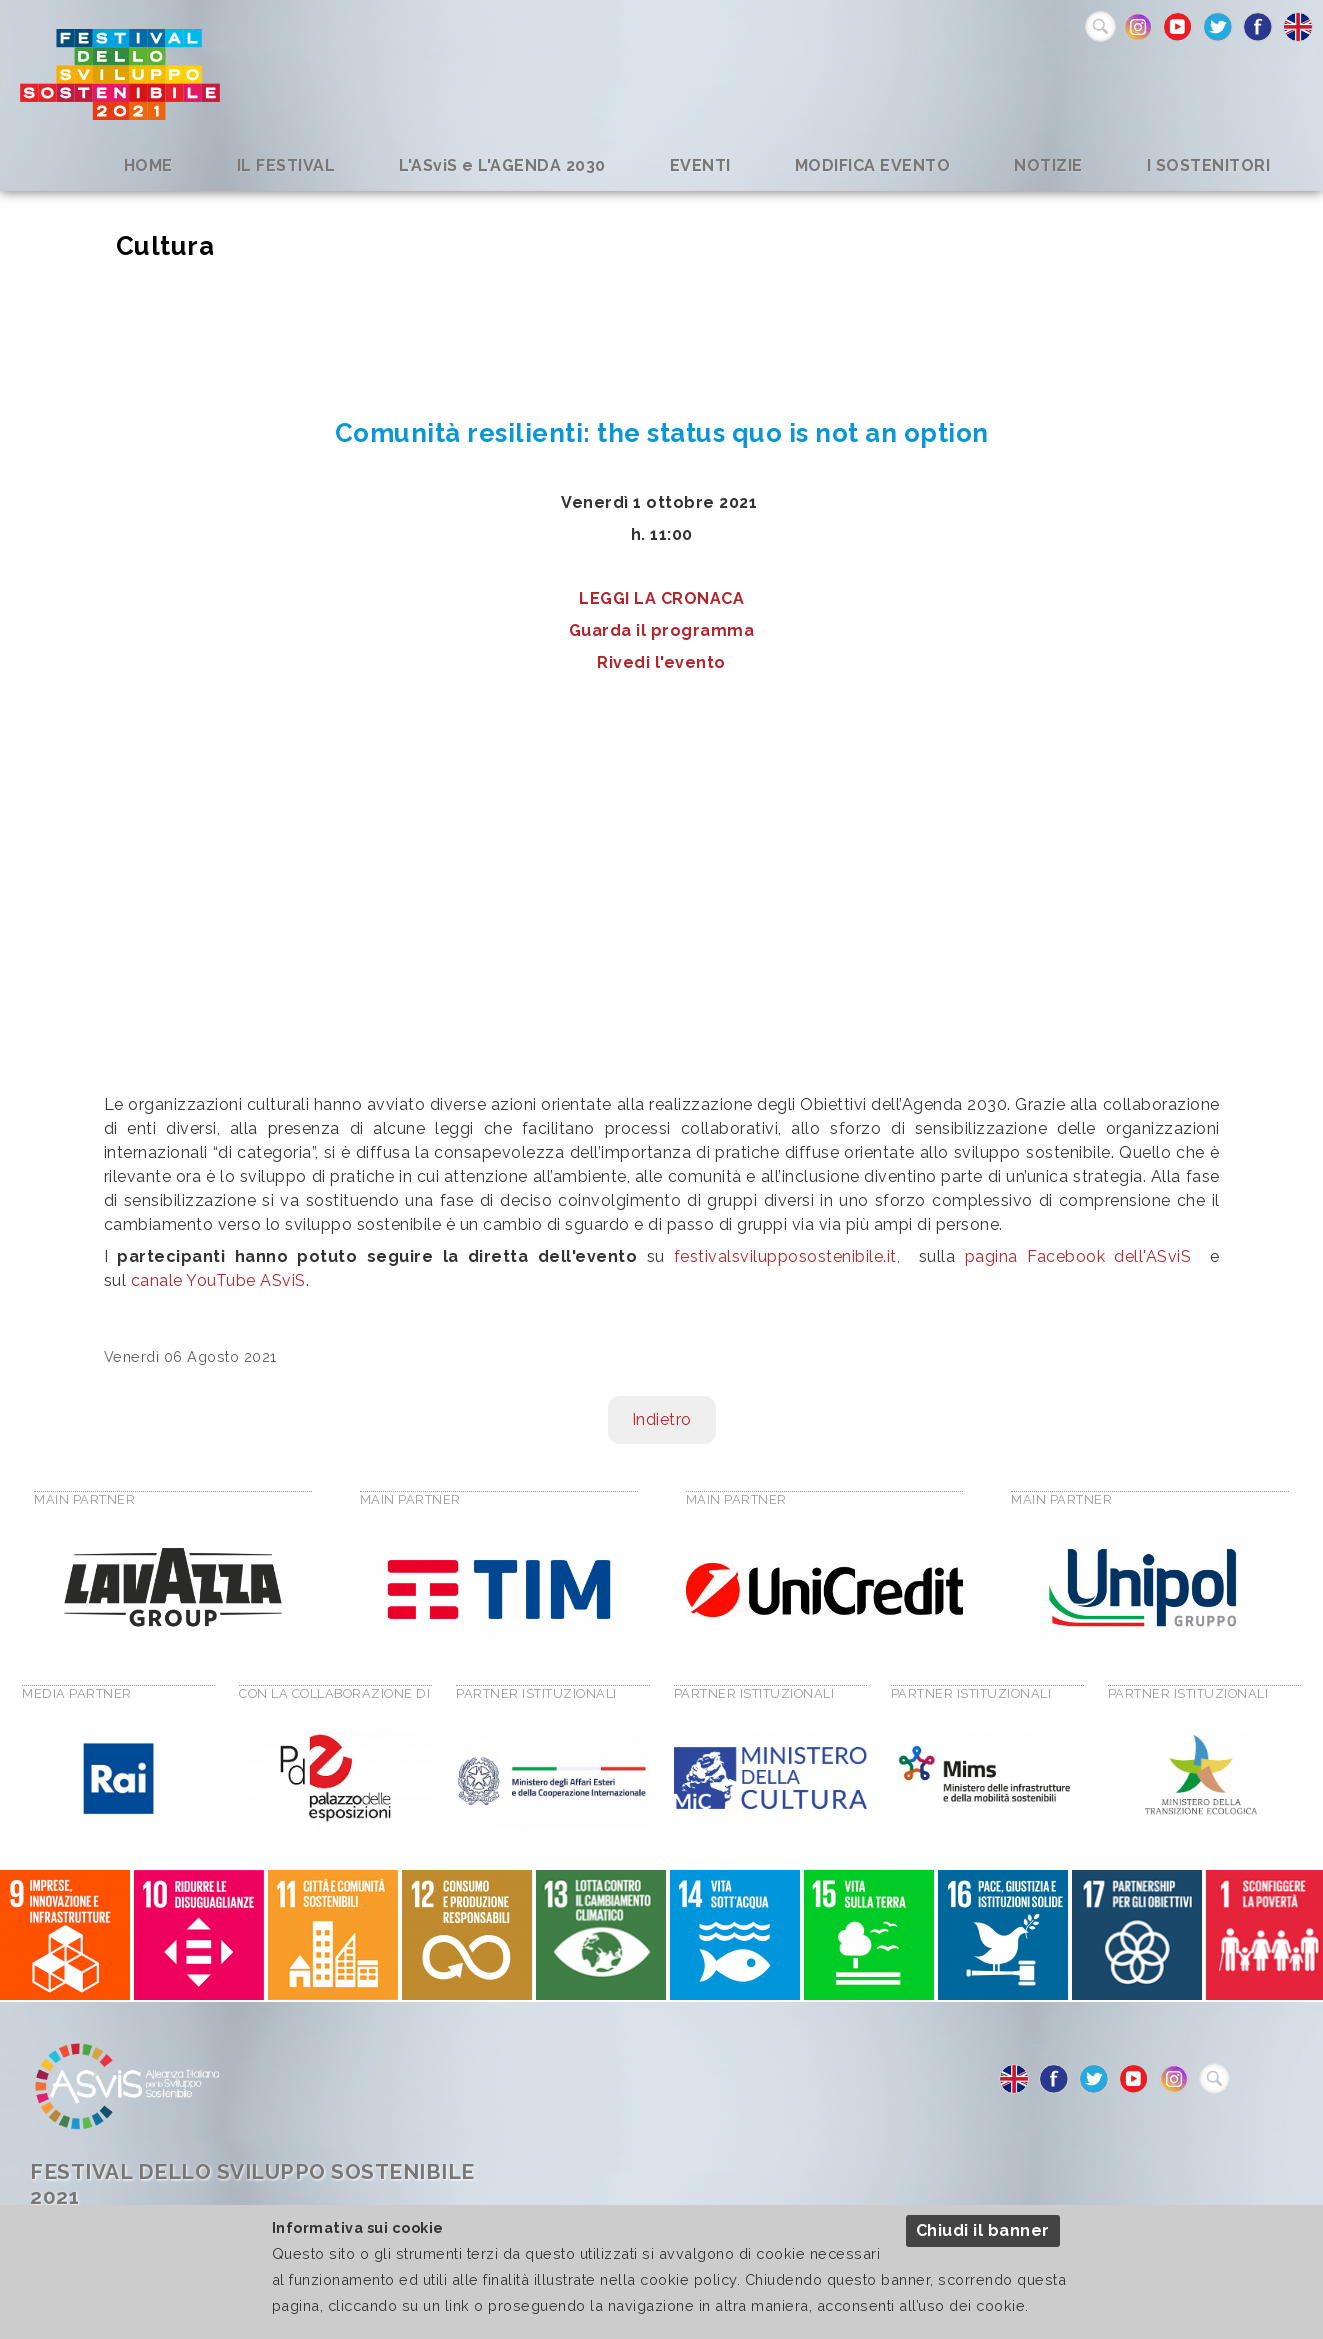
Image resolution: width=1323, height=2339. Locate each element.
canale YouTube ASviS (218, 1280)
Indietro (662, 1419)
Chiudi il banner (983, 2230)
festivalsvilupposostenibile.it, (787, 1256)
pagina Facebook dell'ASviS (1078, 1256)
